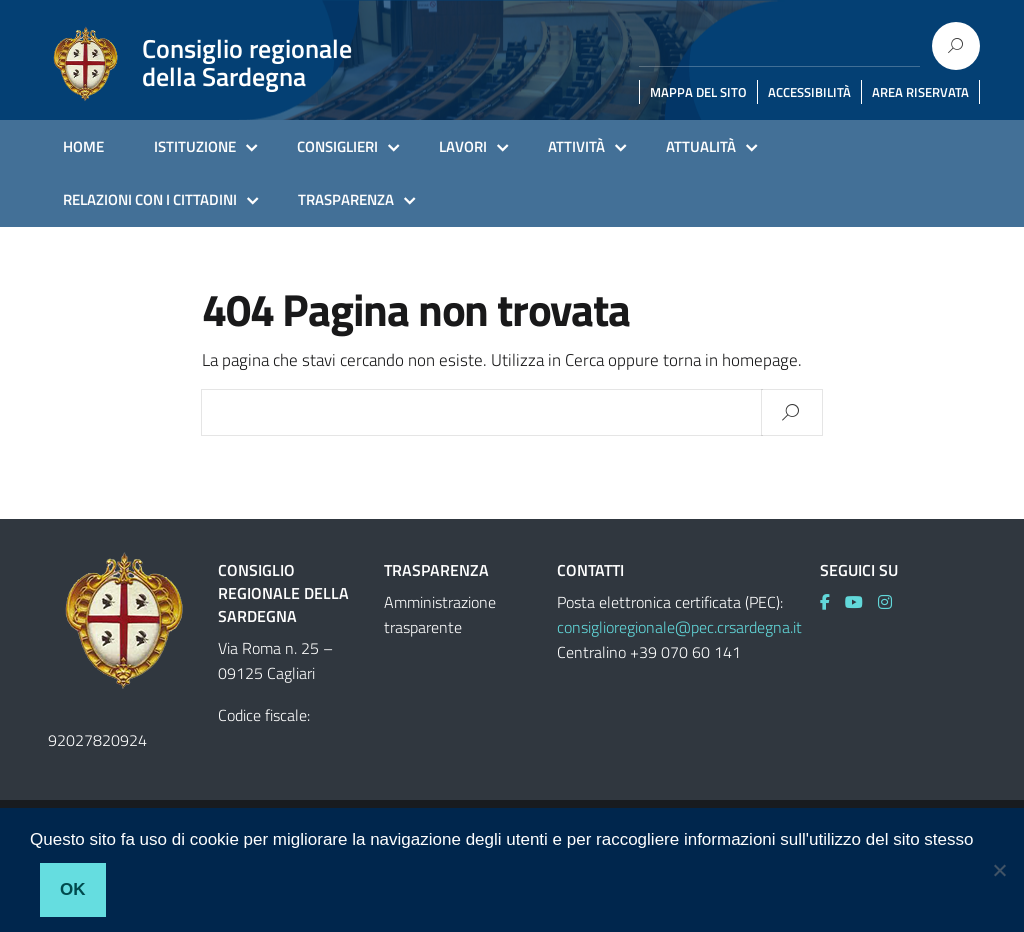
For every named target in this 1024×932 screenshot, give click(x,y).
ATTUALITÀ (701, 146)
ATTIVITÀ (576, 146)
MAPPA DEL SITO (698, 92)
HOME (83, 146)
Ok (73, 889)
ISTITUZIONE (195, 146)
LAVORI (463, 146)
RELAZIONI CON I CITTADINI (150, 199)
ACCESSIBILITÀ (809, 92)
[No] (999, 870)
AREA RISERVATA (920, 92)
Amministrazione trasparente (440, 614)
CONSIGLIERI (337, 146)
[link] (832, 602)
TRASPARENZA (346, 199)
